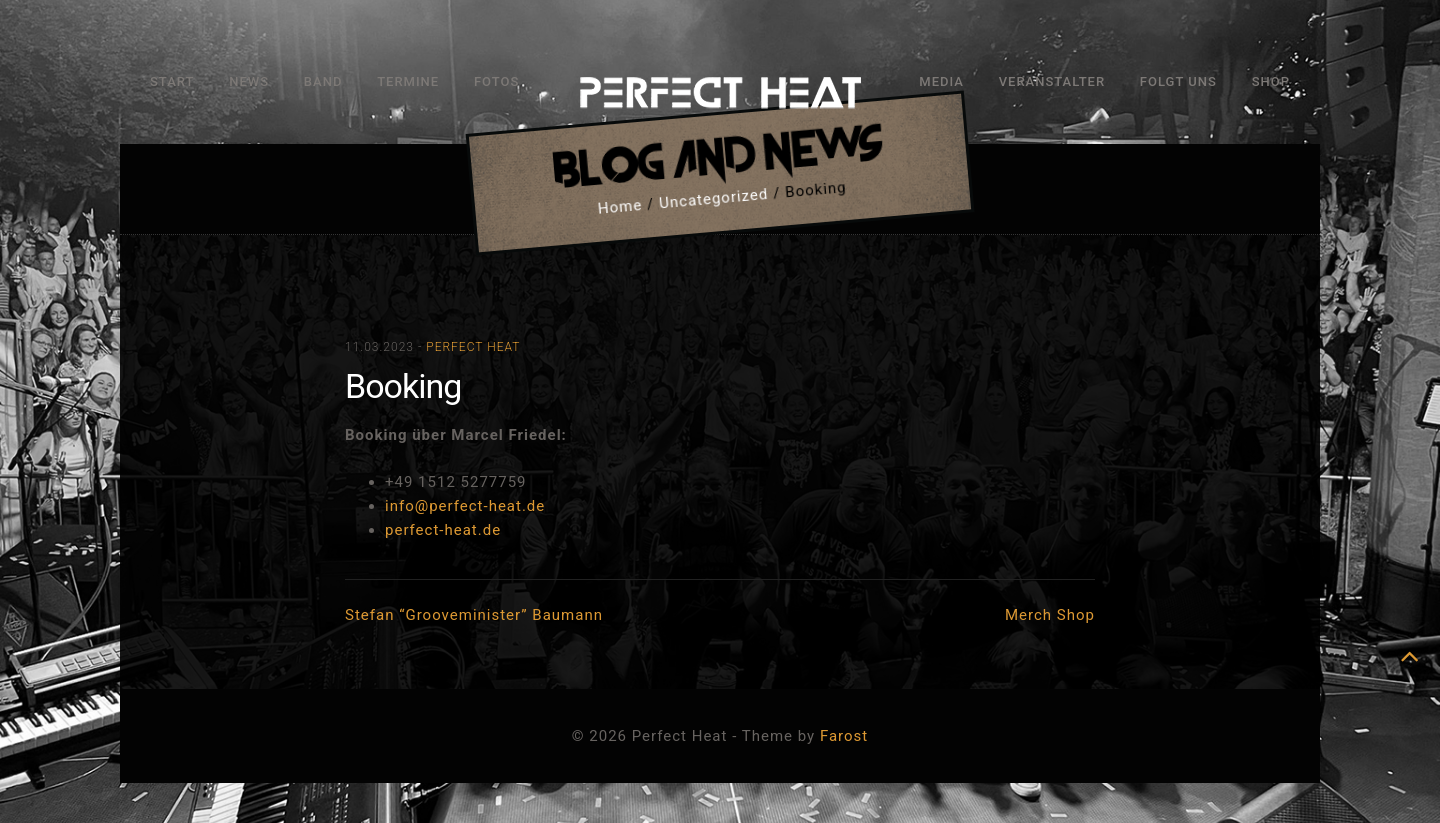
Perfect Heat (473, 347)
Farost (844, 736)
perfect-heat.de (443, 530)
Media (941, 81)
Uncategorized (713, 198)
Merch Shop (1050, 615)
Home (620, 207)
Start (172, 81)
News (249, 81)
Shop (1271, 81)
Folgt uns (1178, 81)
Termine (408, 81)
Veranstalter (1052, 81)
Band (323, 81)
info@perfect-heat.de (465, 506)
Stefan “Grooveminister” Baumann (474, 615)
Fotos (496, 81)
